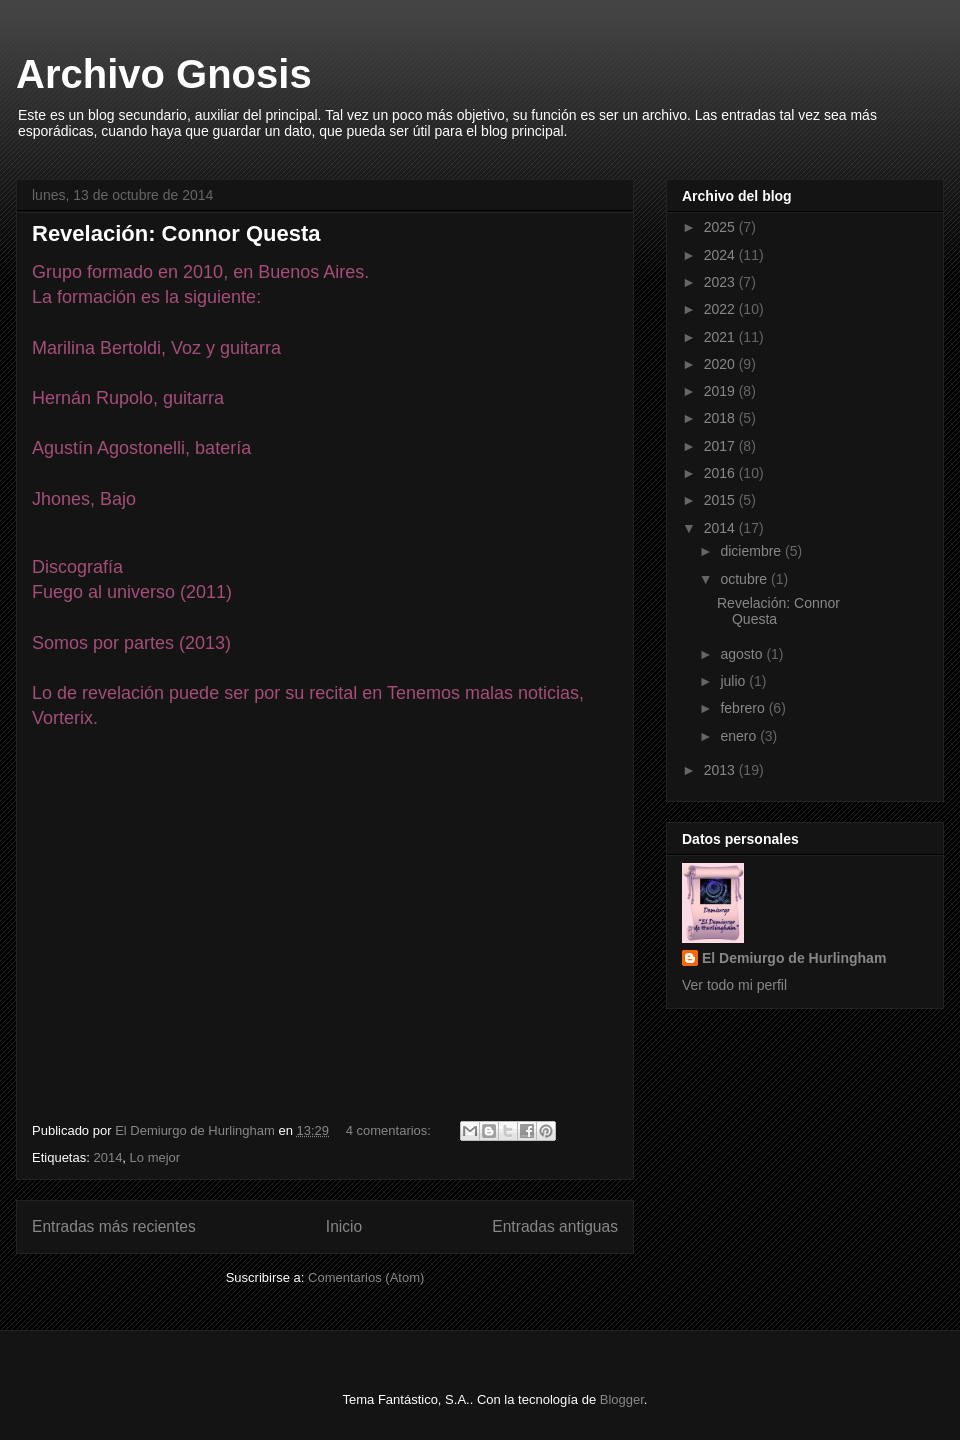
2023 (721, 282)
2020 (721, 364)
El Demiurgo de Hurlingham (794, 958)
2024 (721, 255)
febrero (744, 708)
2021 (721, 337)
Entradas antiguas (555, 1226)
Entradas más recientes (114, 1226)
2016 (721, 473)
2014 (107, 1157)
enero (740, 736)
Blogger (622, 1399)
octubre (745, 579)
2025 (721, 227)
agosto (743, 654)
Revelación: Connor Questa (176, 233)
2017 (721, 446)
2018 (721, 418)
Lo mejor (155, 1157)
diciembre (752, 551)
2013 (721, 770)
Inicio (344, 1226)
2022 (721, 309)
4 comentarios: (390, 1130)
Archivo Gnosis (164, 74)
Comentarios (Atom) (366, 1277)
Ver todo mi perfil (734, 985)
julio (734, 681)
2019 (721, 391)
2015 (721, 500)
